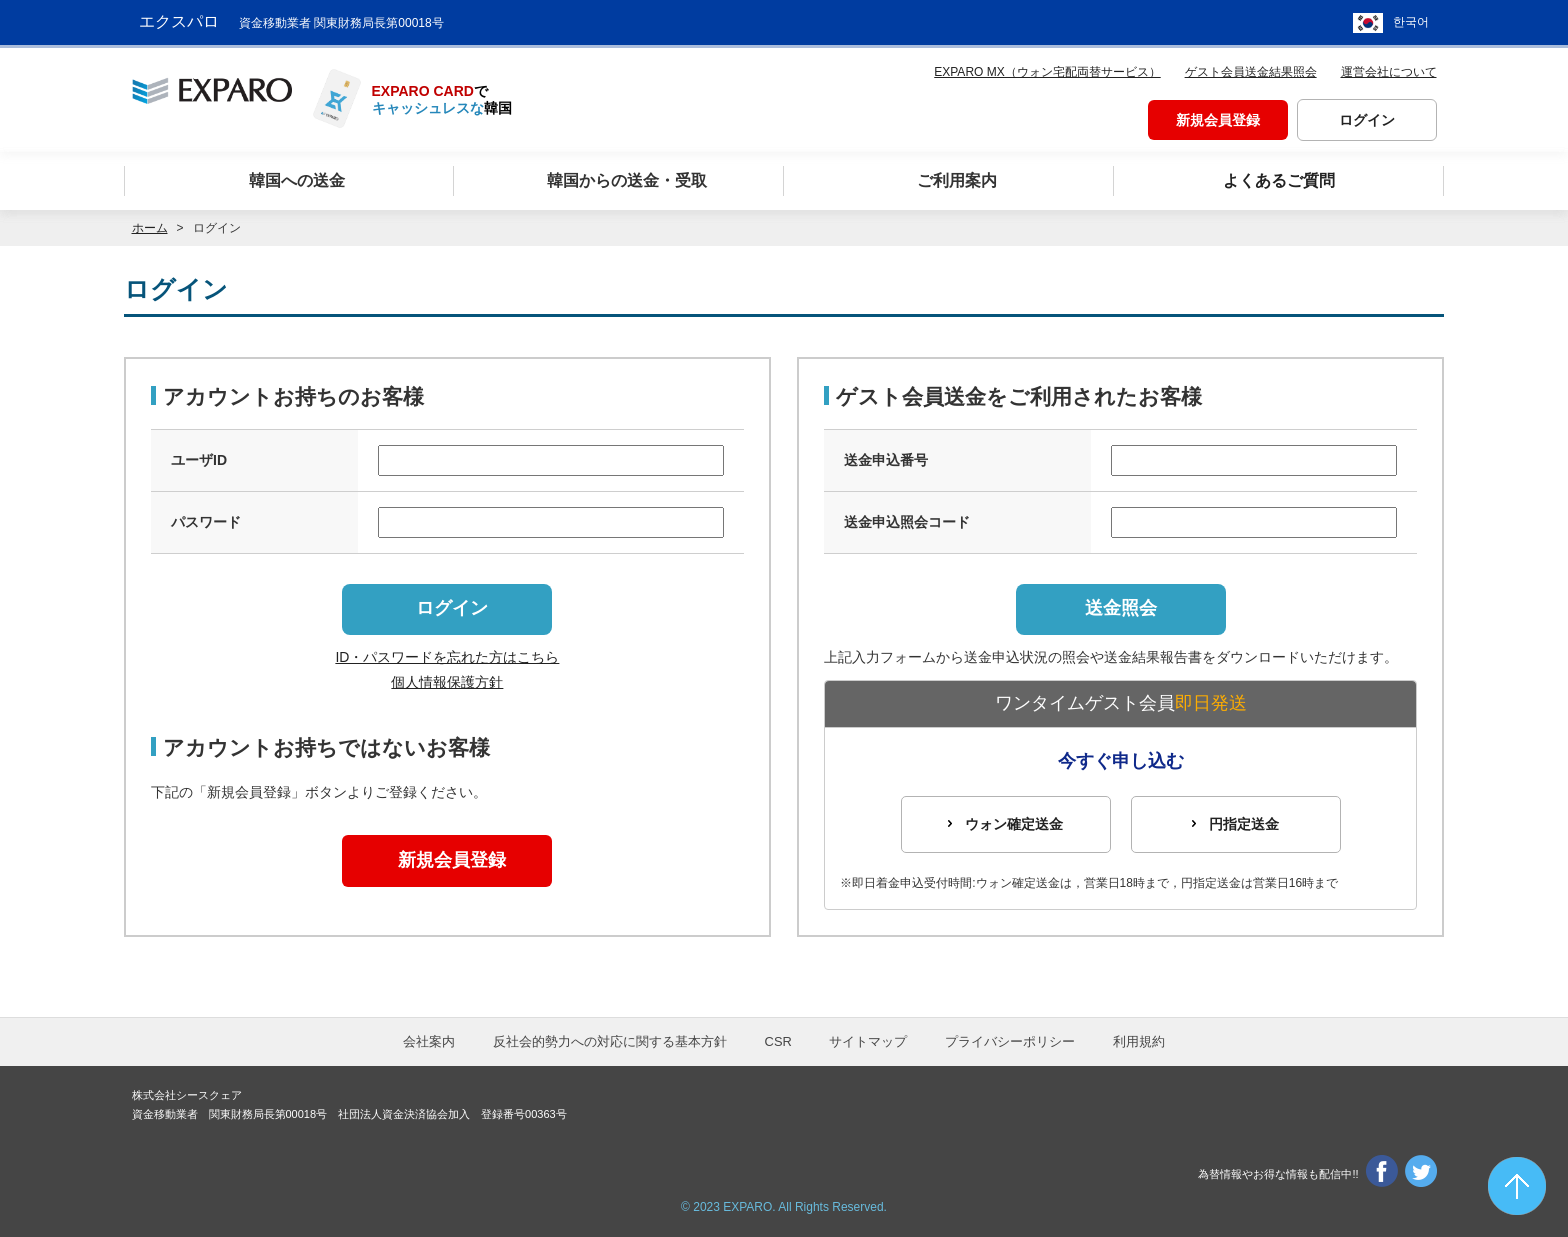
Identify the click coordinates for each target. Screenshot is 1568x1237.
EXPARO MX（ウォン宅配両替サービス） (1047, 66)
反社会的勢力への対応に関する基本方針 (610, 1041)
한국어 (1411, 20)
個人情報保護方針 (447, 682)
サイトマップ (868, 1041)
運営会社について (1389, 66)
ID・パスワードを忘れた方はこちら (447, 657)
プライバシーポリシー (1010, 1041)
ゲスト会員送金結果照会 (1251, 66)
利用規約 (1139, 1041)
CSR (778, 1041)
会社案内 (429, 1041)
